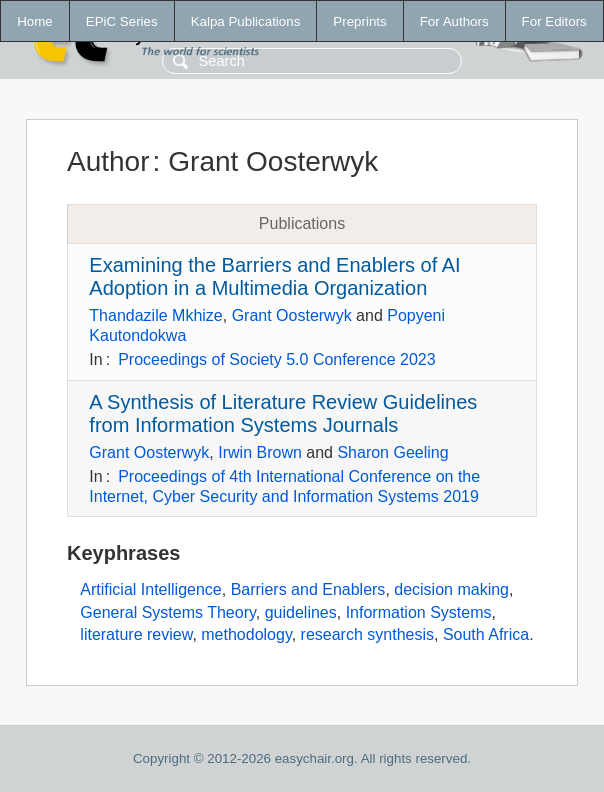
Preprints (359, 21)
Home (35, 21)
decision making (451, 589)
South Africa (486, 634)
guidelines (301, 612)
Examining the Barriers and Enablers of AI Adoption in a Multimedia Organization (274, 276)
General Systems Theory (167, 612)
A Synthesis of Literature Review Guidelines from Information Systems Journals (283, 413)
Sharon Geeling (392, 452)
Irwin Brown (260, 452)
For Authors (454, 21)
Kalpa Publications (246, 21)
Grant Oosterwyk (292, 315)
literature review (136, 634)
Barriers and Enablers (308, 589)
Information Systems (419, 612)
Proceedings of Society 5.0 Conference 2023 (277, 359)
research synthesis (367, 634)
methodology (246, 634)
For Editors (554, 21)
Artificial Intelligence (150, 589)
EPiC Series (122, 21)
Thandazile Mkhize (155, 315)
